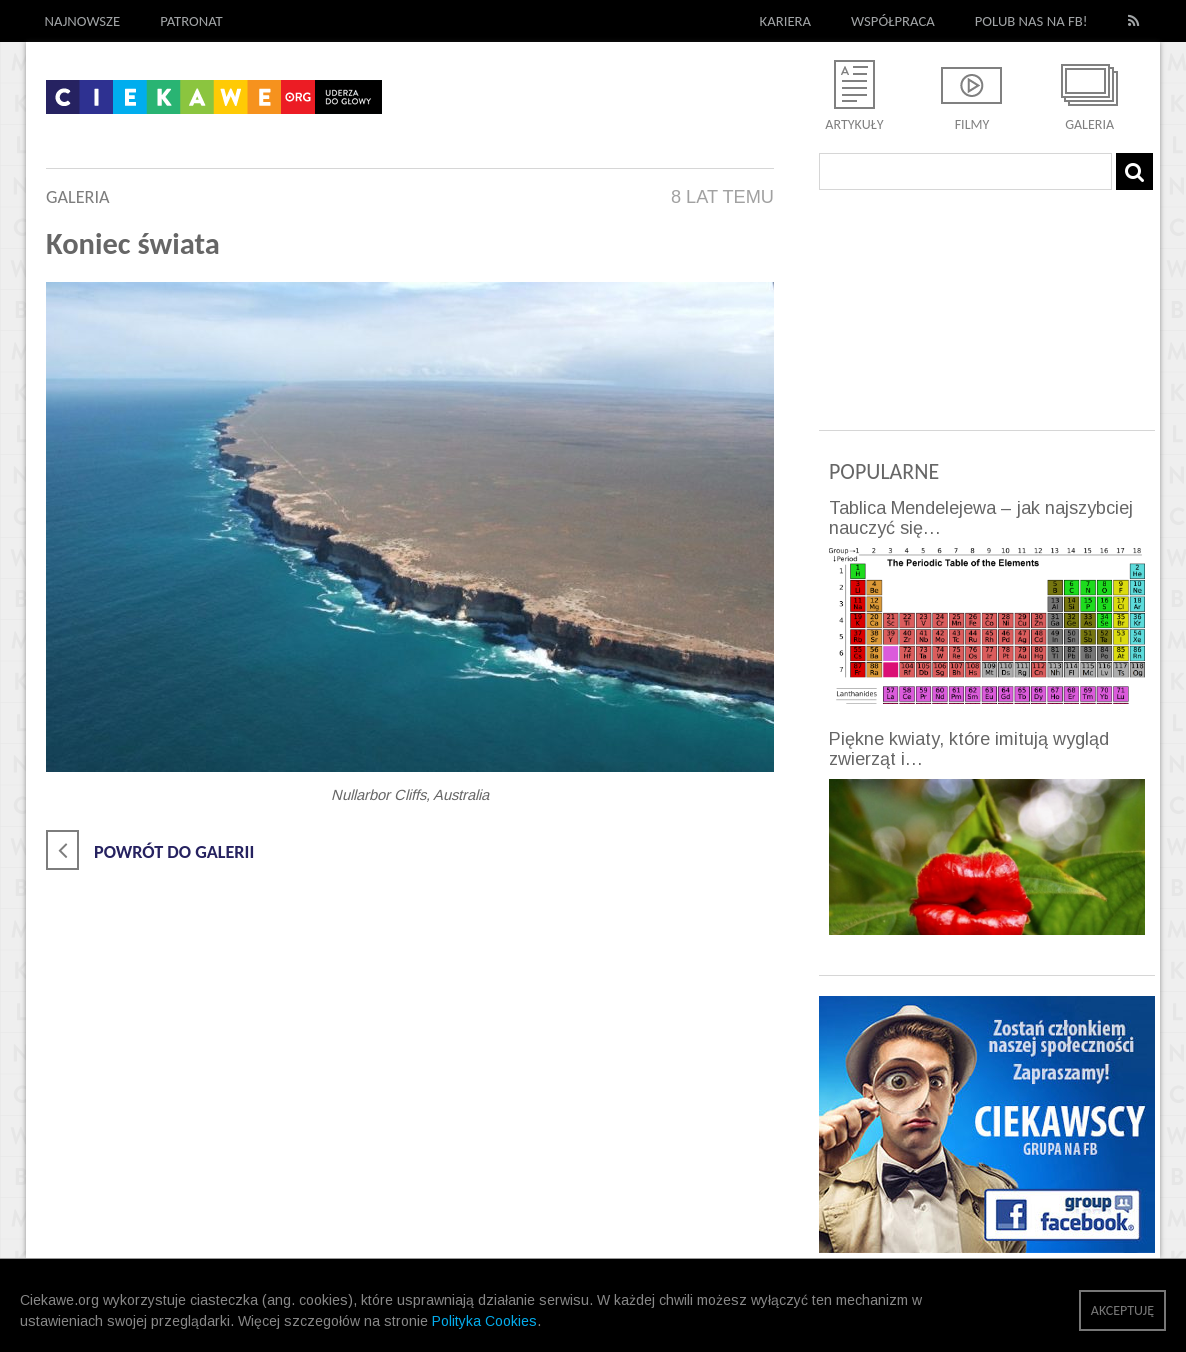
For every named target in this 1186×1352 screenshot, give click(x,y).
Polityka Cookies (484, 1321)
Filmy (972, 124)
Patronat (191, 21)
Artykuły (854, 124)
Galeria (1089, 124)
